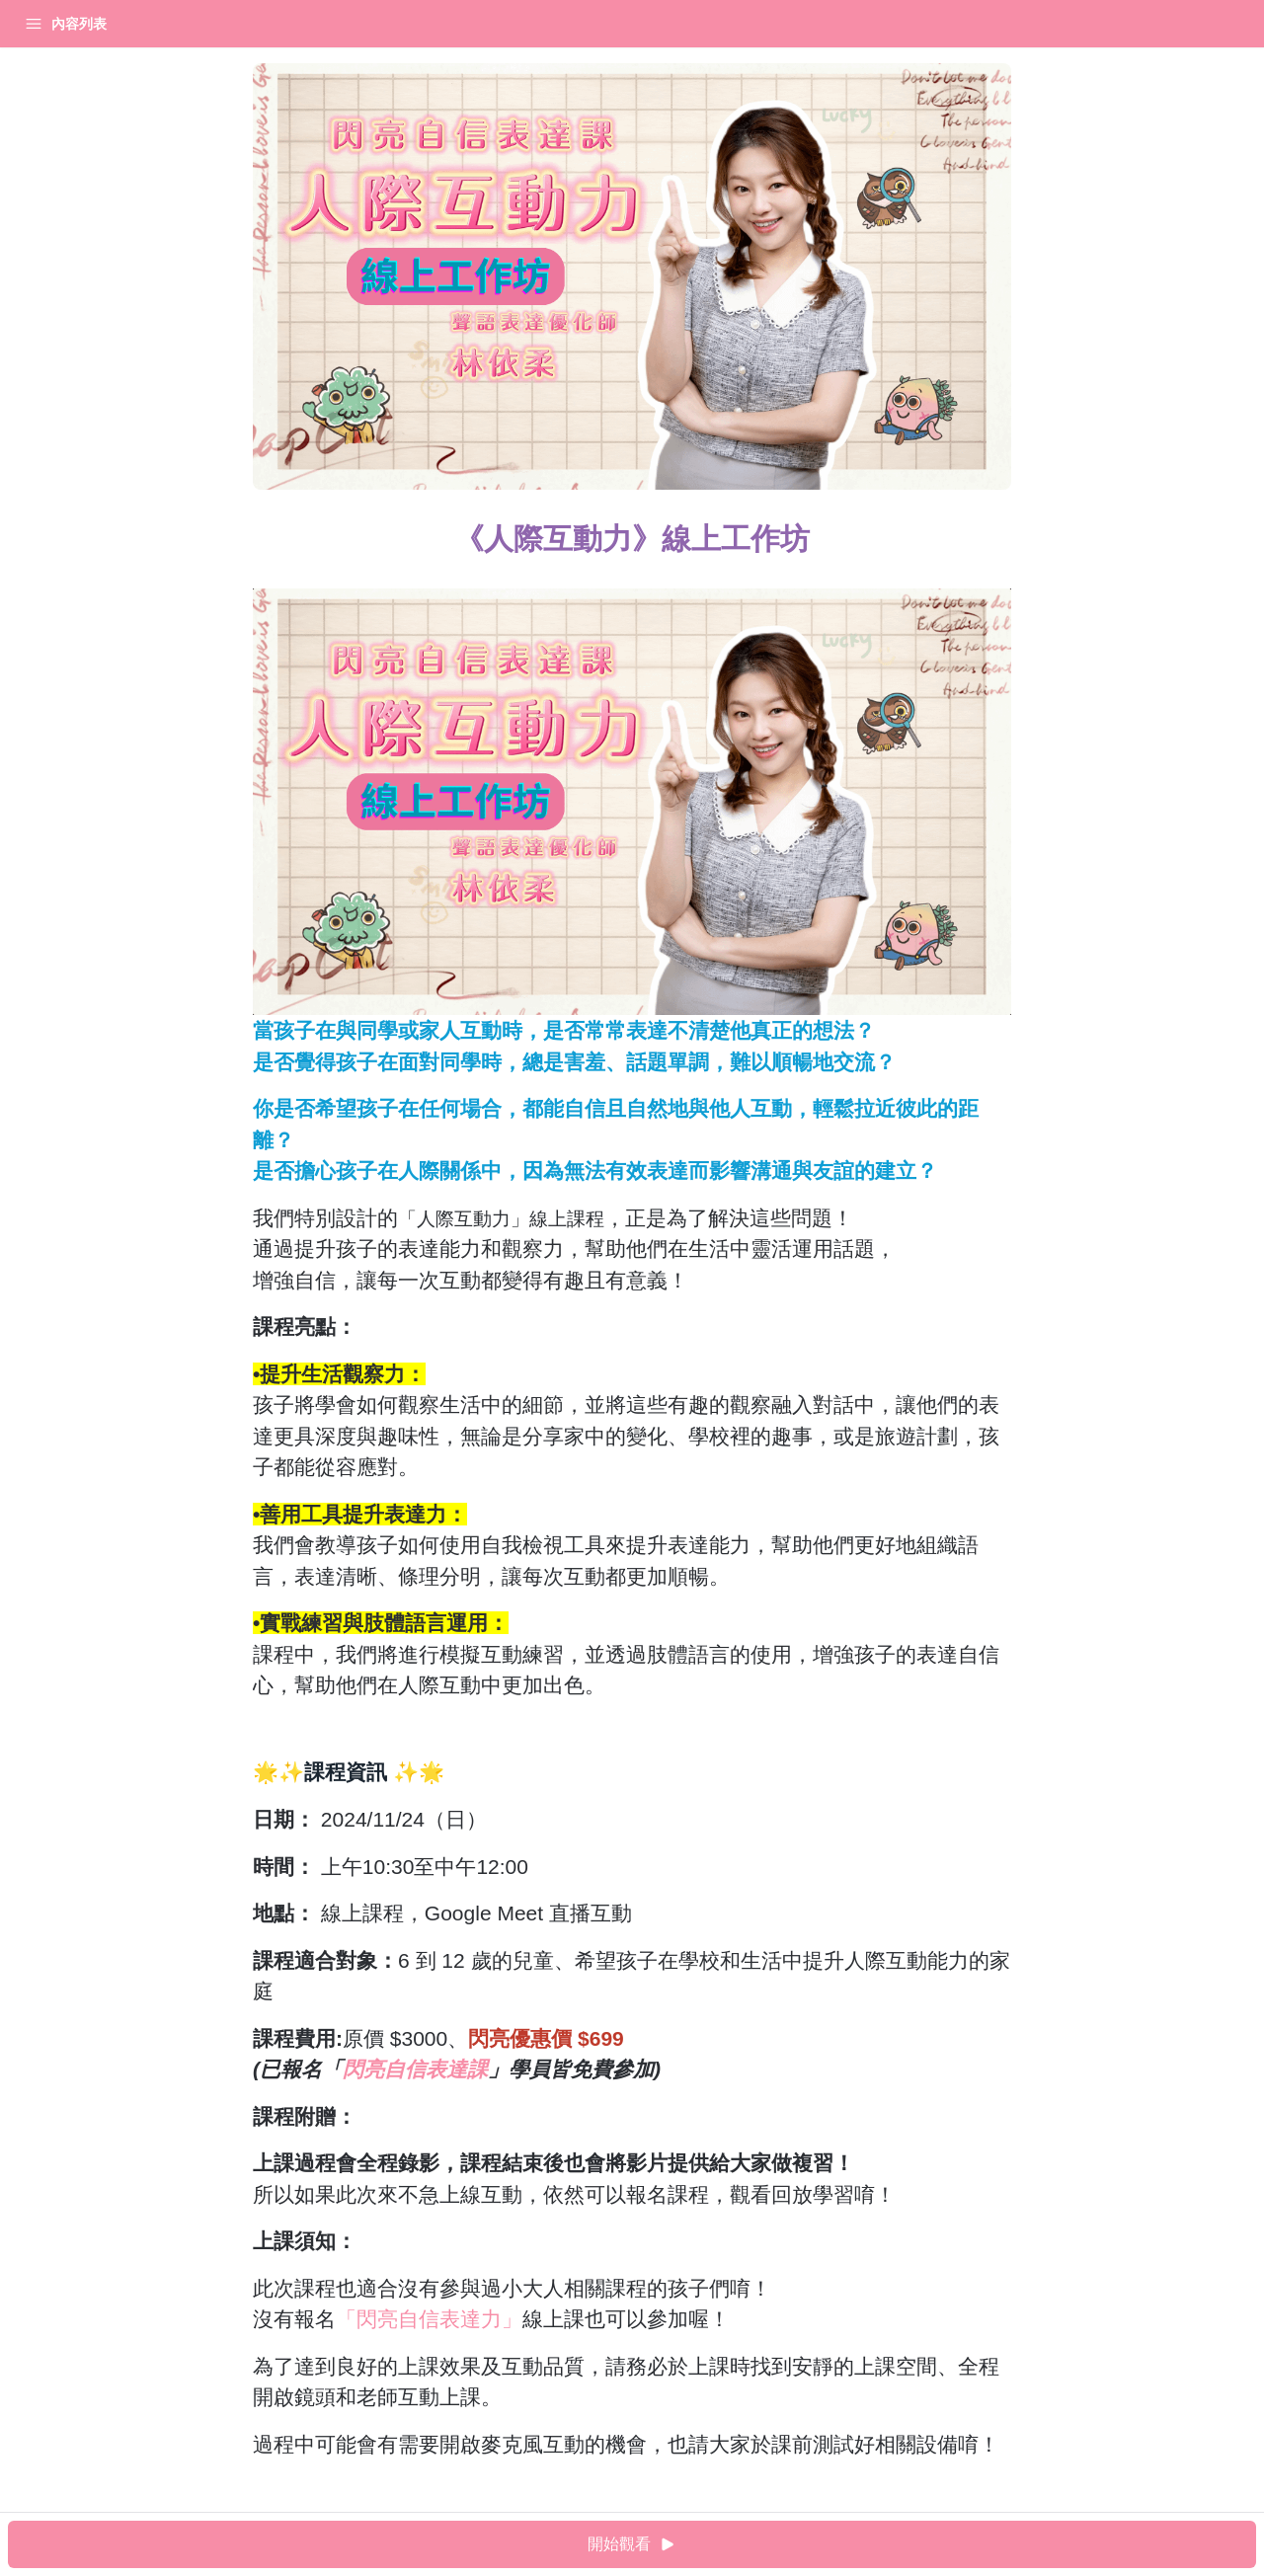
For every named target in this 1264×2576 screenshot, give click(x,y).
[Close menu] (321, 23)
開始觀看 (804, 2545)
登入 (203, 23)
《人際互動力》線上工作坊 (99, 73)
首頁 (41, 23)
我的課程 (122, 23)
